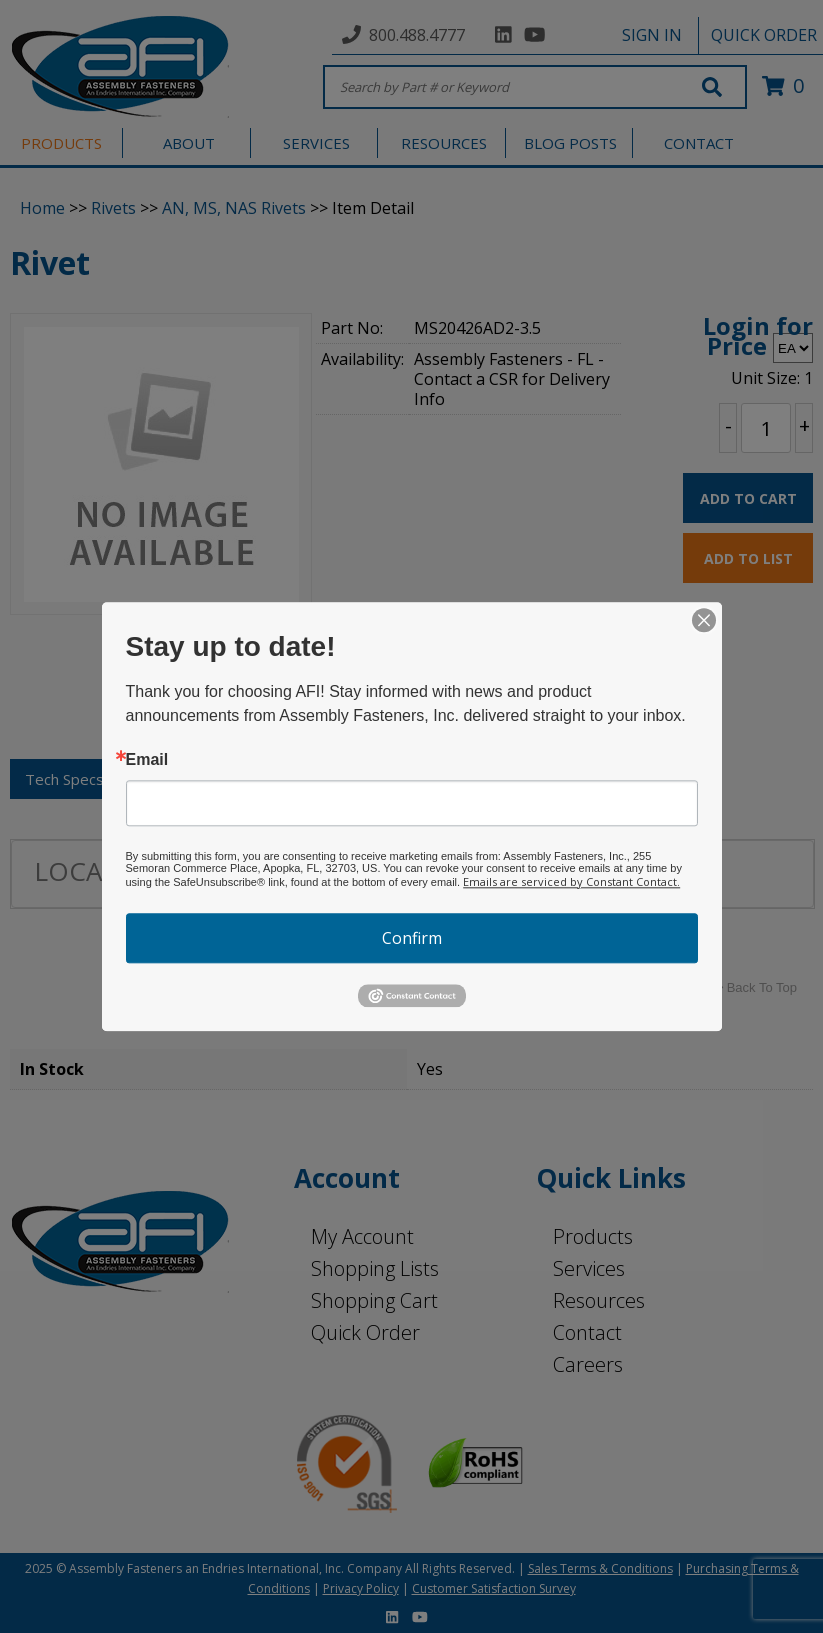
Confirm (412, 938)
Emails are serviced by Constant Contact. (571, 881)
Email (147, 760)
